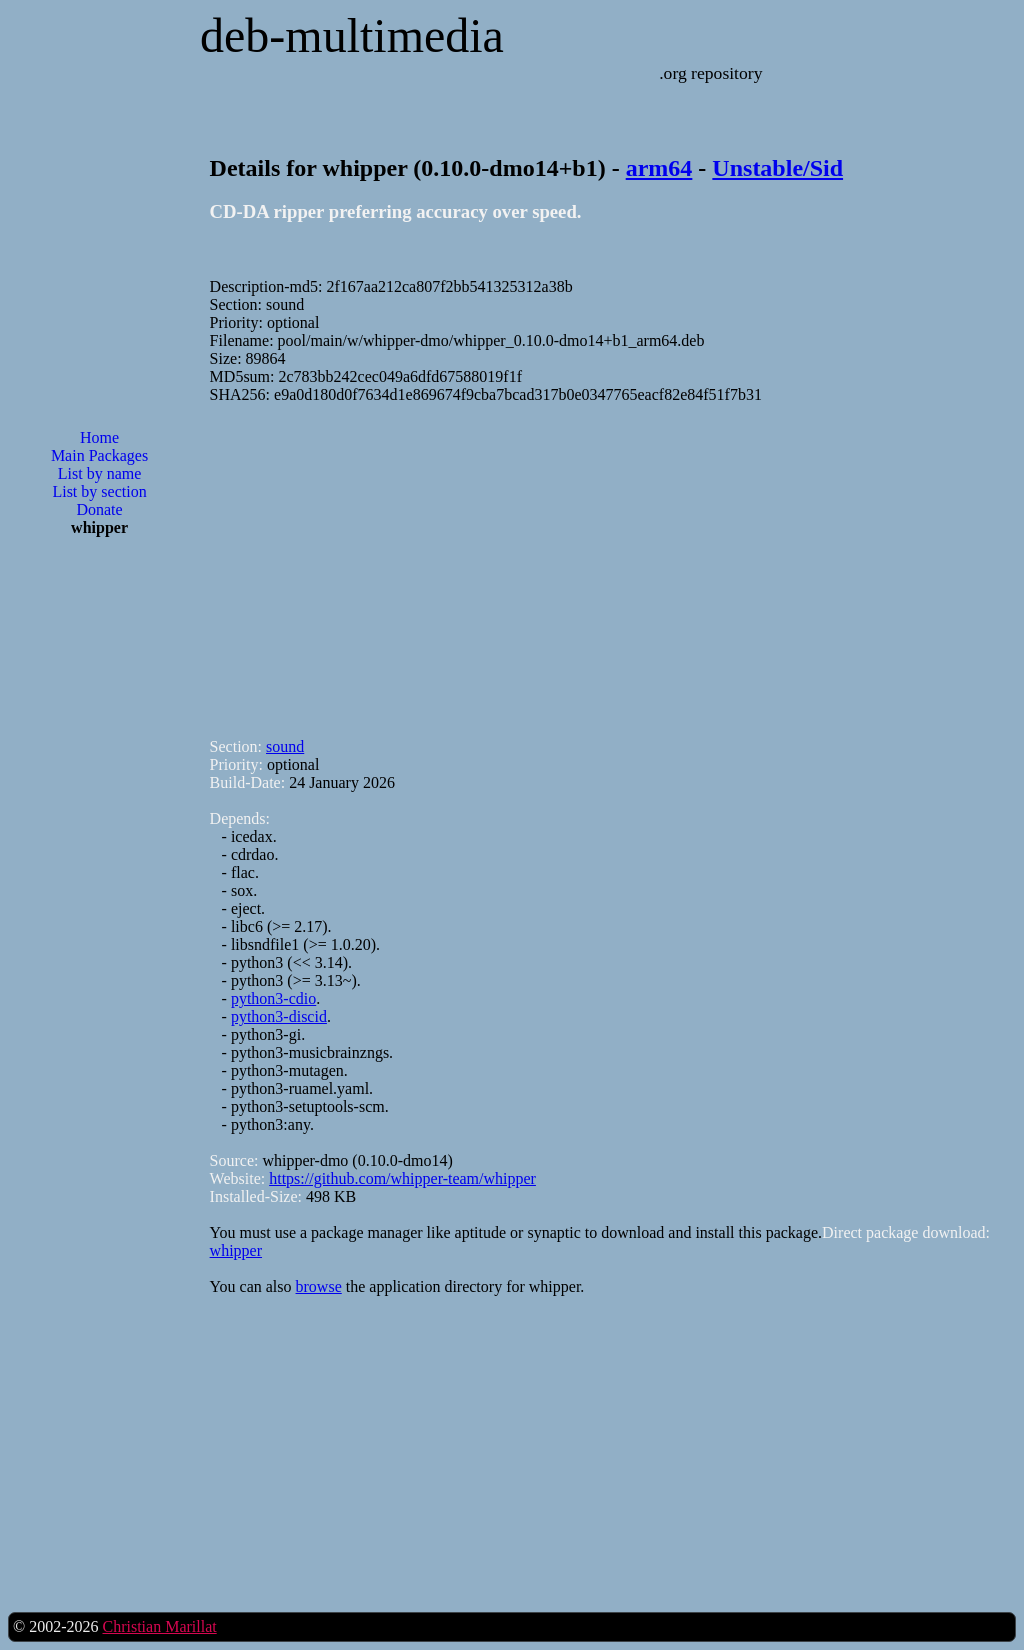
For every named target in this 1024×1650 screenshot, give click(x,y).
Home (99, 437)
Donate (99, 509)
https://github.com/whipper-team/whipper (402, 1178)
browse (319, 1286)
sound (285, 746)
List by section (99, 491)
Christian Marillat (159, 1626)
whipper (236, 1250)
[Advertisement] (100, 873)
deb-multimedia (352, 35)
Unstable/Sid (777, 168)
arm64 (659, 168)
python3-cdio (273, 998)
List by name (100, 473)
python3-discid (279, 1016)
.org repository (710, 73)
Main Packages (99, 455)
